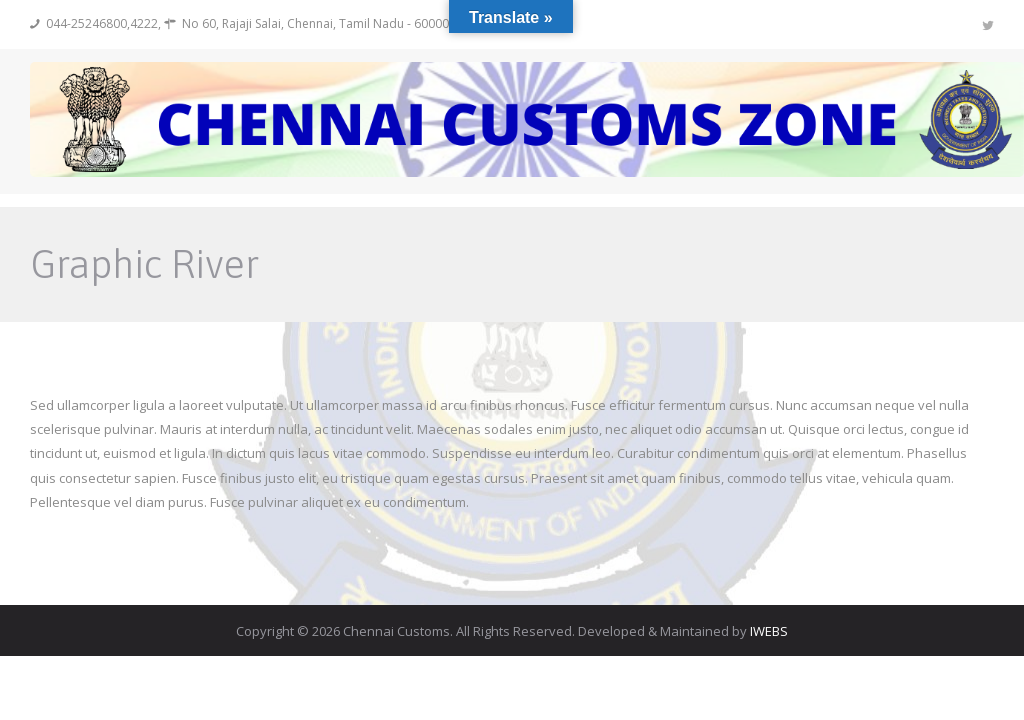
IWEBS (769, 631)
